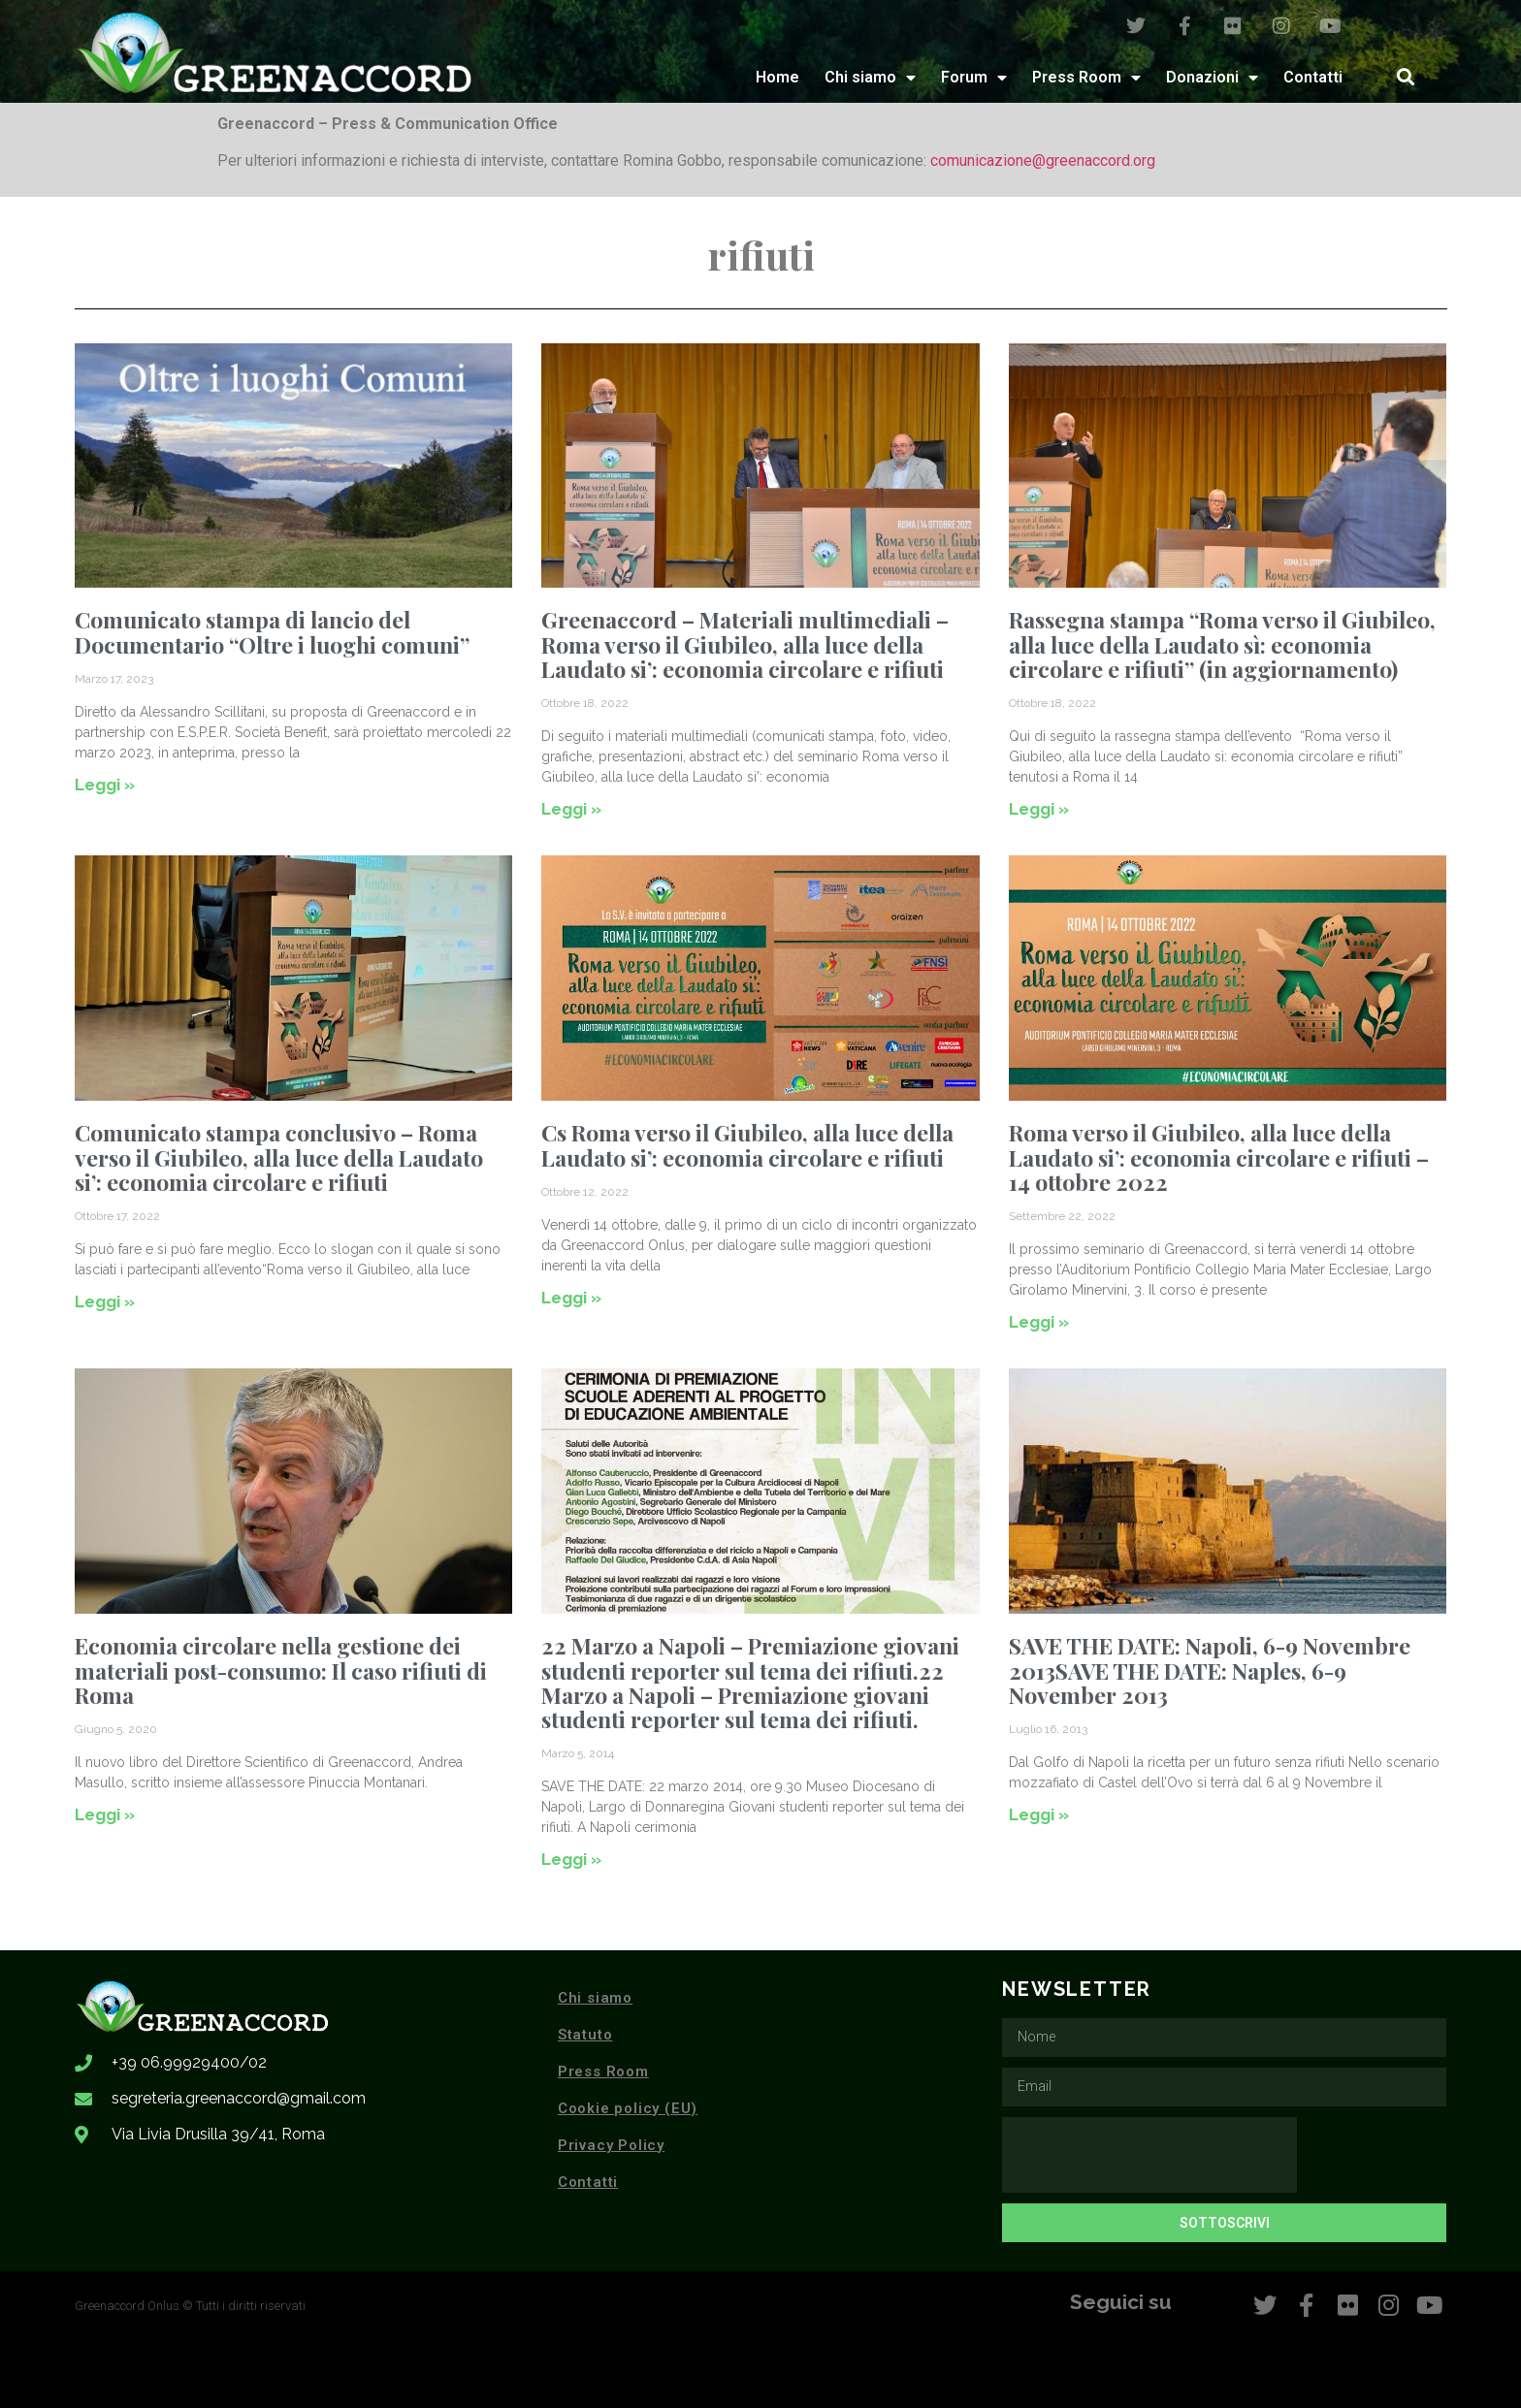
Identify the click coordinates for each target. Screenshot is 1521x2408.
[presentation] (1149, 2155)
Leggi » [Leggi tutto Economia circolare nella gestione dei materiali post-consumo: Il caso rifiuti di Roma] (105, 1814)
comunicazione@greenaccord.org (1042, 160)
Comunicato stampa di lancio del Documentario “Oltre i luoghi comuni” (272, 631)
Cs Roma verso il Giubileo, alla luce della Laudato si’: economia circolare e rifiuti (747, 1144)
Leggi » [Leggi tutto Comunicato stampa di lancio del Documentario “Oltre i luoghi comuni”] (105, 784)
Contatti (1313, 77)
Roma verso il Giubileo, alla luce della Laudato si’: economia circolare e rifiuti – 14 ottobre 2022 (1219, 1157)
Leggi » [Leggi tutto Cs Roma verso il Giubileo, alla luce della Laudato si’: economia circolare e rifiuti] (571, 1297)
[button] (1405, 77)
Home (777, 77)
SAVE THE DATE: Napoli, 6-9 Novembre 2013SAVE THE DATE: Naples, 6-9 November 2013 (1209, 1670)
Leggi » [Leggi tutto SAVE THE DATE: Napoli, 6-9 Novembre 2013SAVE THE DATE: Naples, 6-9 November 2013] (1039, 1814)
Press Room (1086, 77)
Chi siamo (870, 77)
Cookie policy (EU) (627, 2108)
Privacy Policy (611, 2145)
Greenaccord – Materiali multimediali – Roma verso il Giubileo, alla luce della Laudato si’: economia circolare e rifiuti (745, 644)
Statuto (585, 2034)
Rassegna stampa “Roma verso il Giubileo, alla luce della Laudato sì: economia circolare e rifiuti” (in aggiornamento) (1222, 644)
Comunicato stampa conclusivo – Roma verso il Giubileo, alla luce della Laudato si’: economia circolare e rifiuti (279, 1157)
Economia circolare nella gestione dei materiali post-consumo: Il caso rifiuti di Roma (281, 1670)
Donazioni (1212, 77)
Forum (974, 77)
